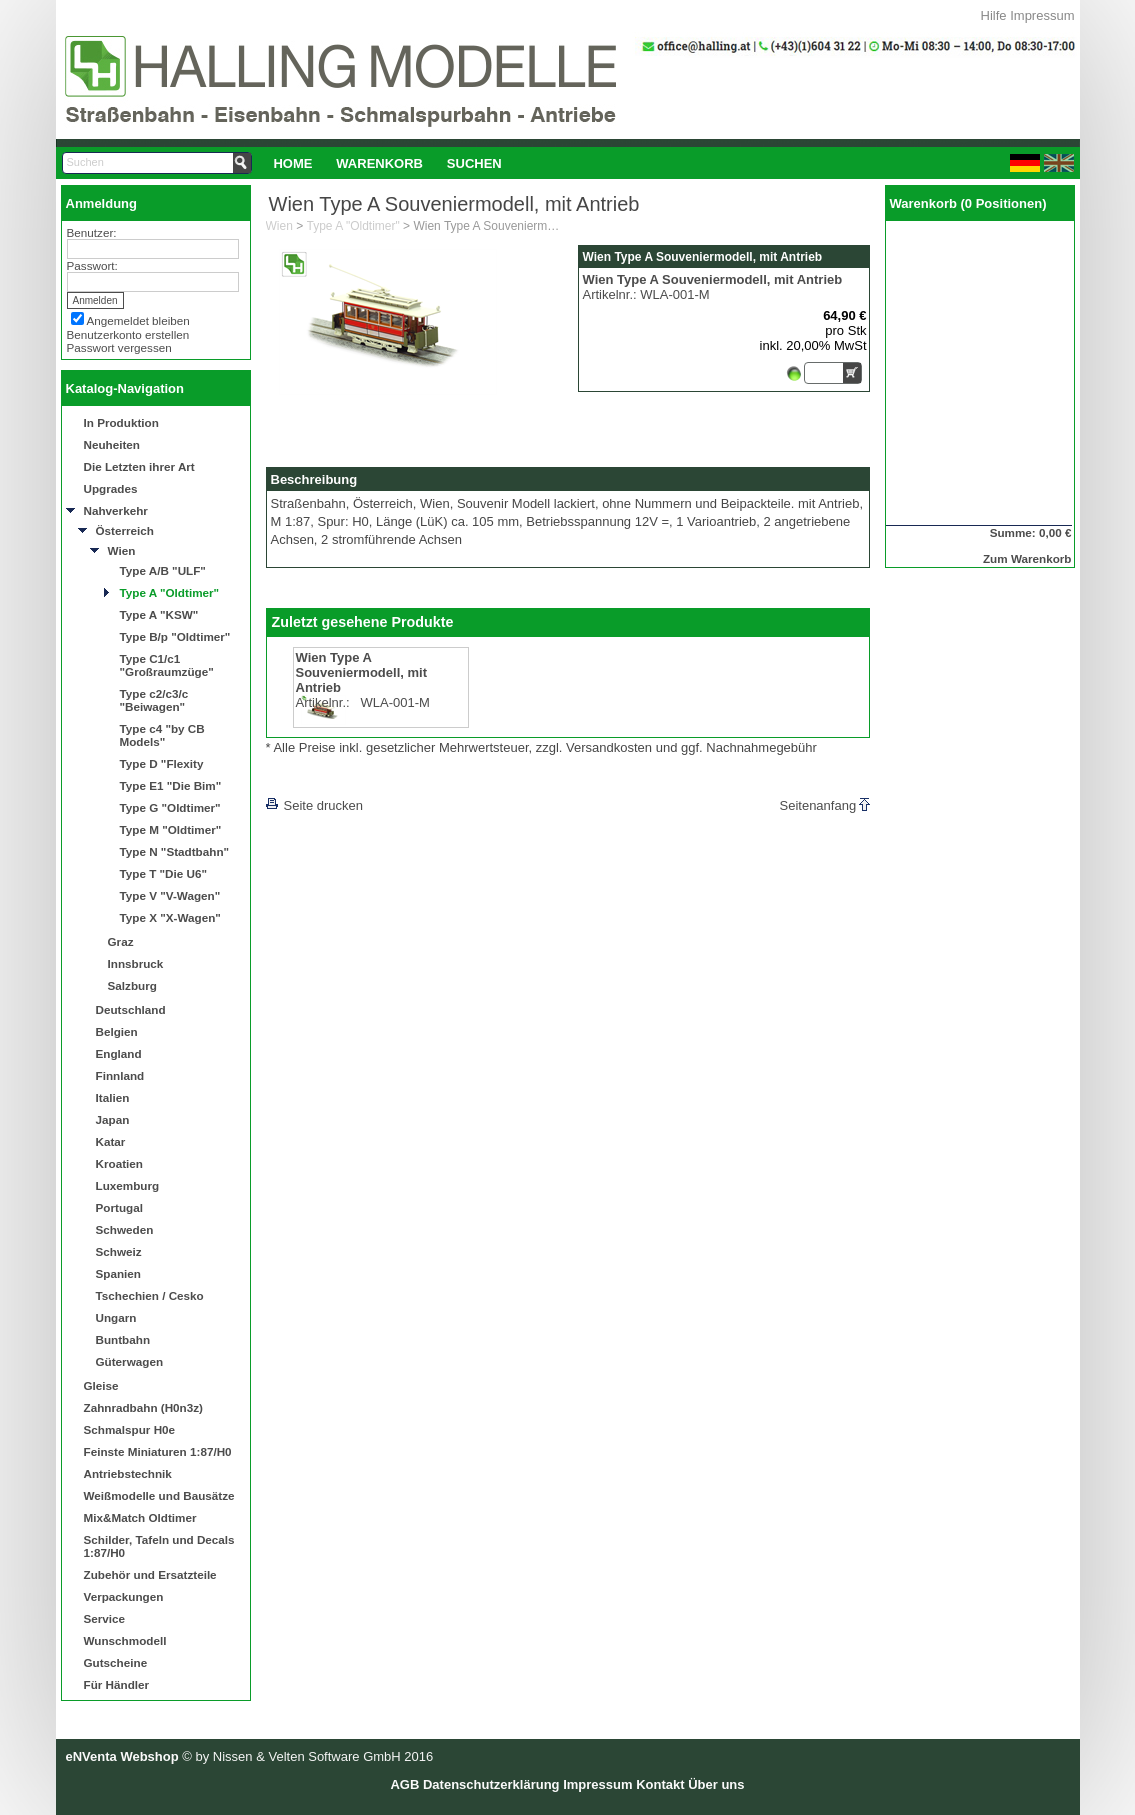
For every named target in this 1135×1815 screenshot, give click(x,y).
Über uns (716, 1784)
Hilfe (994, 15)
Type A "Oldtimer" (170, 592)
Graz (121, 941)
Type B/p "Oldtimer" (175, 636)
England (119, 1053)
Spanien (118, 1273)
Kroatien (119, 1163)
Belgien (117, 1031)
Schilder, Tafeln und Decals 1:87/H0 (159, 1546)
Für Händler (117, 1684)
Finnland (120, 1075)
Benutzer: (92, 232)
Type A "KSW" (159, 614)
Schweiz (119, 1251)
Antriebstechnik (128, 1473)
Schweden (125, 1229)
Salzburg (132, 985)
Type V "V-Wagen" (170, 895)
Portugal (119, 1207)
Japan (113, 1119)
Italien (113, 1097)
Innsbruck (136, 963)
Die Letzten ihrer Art (139, 466)
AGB (404, 1784)
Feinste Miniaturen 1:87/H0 (158, 1451)
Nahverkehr (116, 510)
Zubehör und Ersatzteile (150, 1574)
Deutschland (131, 1009)
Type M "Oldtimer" (171, 829)
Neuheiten (112, 444)
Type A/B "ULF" (163, 570)
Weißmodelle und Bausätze (159, 1495)
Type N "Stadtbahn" (175, 851)
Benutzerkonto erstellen (128, 334)
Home (292, 163)
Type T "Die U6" (164, 873)
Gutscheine (116, 1662)
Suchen (474, 163)
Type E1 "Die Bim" (171, 785)
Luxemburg (128, 1185)
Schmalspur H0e (130, 1429)
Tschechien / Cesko (150, 1295)
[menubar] (388, 163)
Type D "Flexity (162, 763)
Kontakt (660, 1784)
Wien (122, 550)
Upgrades (111, 488)
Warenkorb (379, 163)
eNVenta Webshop (122, 1756)
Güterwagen (130, 1361)
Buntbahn (123, 1339)
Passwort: (92, 265)
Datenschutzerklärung (491, 1784)
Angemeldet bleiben (138, 320)
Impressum (1042, 15)
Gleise (101, 1385)
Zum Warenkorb (1027, 558)
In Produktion (121, 422)
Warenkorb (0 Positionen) (968, 203)
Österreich (125, 530)
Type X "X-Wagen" (170, 917)
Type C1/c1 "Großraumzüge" (167, 665)
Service (105, 1618)
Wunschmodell (125, 1640)
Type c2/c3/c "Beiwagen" (154, 700)
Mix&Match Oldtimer (140, 1517)
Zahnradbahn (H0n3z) (143, 1407)
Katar (111, 1141)
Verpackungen (124, 1596)
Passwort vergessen (119, 347)
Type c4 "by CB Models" (162, 735)
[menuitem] (293, 163)
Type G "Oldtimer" (170, 807)
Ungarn (116, 1317)
